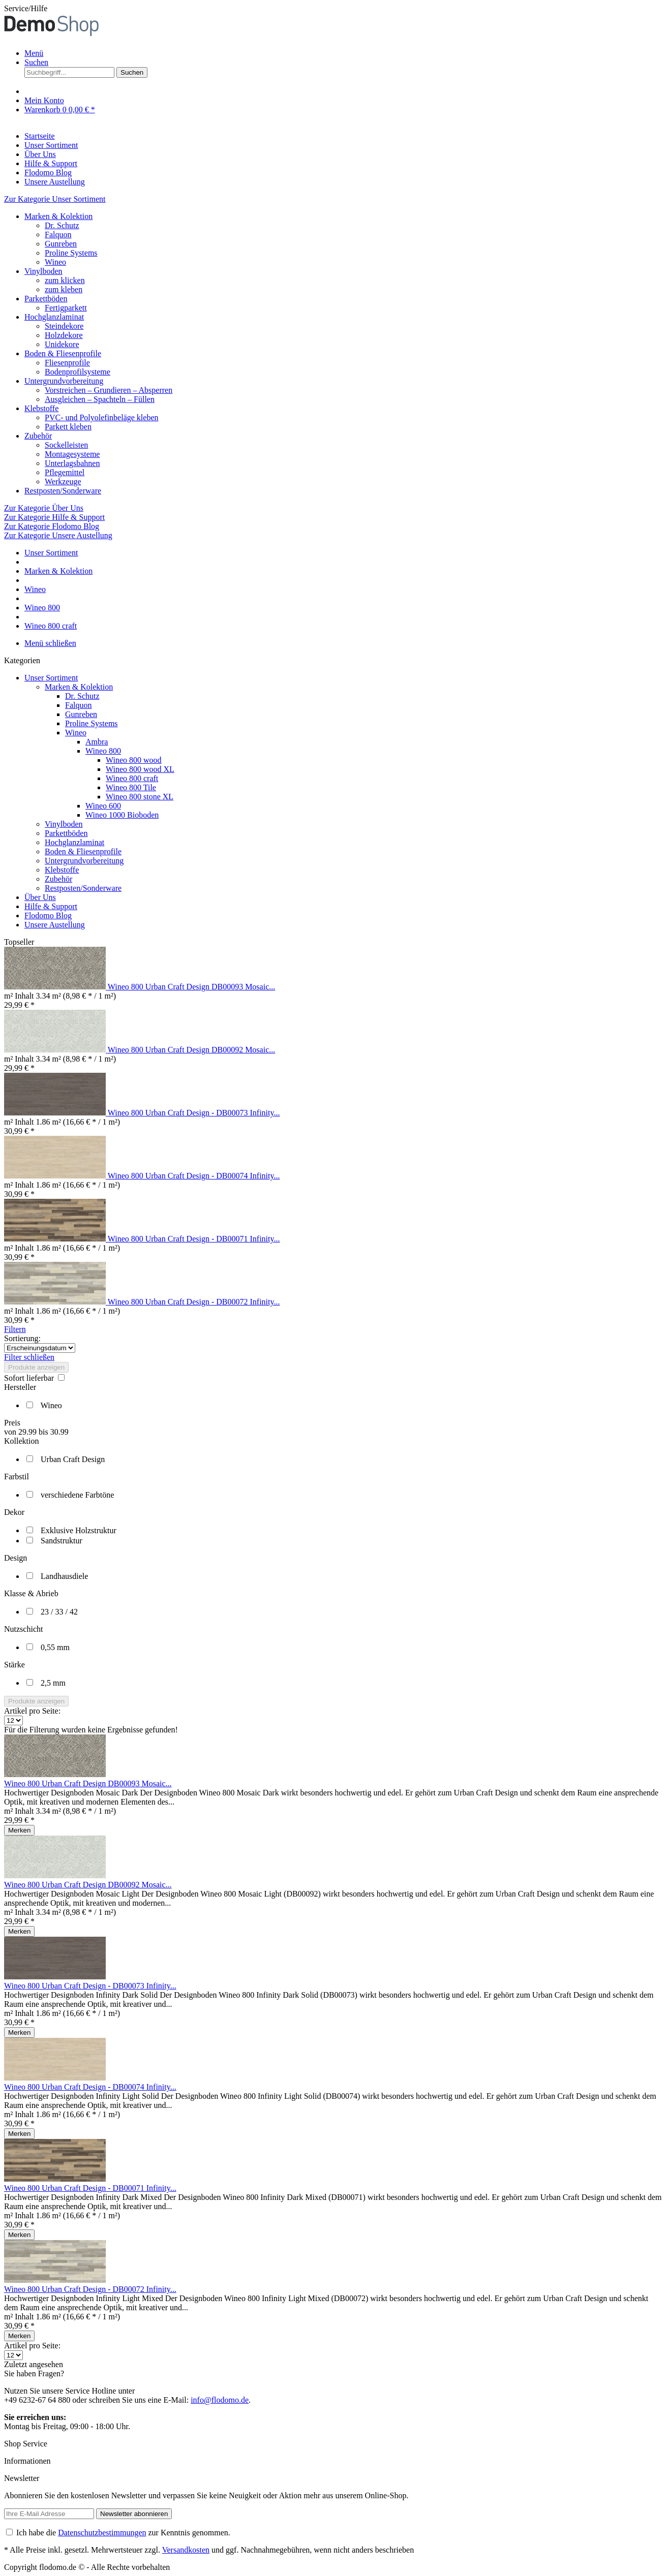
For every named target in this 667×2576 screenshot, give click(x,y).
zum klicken (65, 280)
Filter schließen (29, 1357)
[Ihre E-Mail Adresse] (49, 2513)
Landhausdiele (64, 1576)
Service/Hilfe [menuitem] (25, 8)
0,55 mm (55, 1647)
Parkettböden (45, 298)
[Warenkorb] (59, 109)
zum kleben (63, 289)
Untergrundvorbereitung (63, 381)
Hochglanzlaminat (54, 317)
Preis (12, 1422)
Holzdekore (64, 335)
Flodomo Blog (48, 915)
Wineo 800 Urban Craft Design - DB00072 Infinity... (194, 1301)
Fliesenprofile (67, 362)
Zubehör (38, 435)
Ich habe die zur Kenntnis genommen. (123, 2532)
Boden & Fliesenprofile (62, 353)
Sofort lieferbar (30, 1378)
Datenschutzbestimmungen (102, 2532)
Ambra (96, 741)
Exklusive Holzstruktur (78, 1530)
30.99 (59, 1431)
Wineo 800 (103, 751)
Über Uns (40, 897)
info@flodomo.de (220, 2400)
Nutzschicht (23, 1629)
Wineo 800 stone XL (139, 796)
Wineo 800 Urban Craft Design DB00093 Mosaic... (192, 986)
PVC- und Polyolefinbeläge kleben (102, 417)
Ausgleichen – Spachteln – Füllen (100, 399)
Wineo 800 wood (134, 760)
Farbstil (16, 1476)
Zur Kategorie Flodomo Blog (51, 526)
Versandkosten (185, 2550)
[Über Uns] (40, 154)
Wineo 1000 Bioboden (122, 815)
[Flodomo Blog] (48, 172)
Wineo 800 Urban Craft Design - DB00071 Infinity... (194, 1238)
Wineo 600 (103, 805)
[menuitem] (343, 53)
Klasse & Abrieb (31, 1593)
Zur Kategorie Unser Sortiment (55, 199)
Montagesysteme (72, 454)
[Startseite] (39, 136)
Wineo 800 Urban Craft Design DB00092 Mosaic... (192, 1049)
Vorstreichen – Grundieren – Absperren (108, 390)
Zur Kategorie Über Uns (43, 508)
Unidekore (62, 344)
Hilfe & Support (50, 906)
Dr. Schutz (62, 225)
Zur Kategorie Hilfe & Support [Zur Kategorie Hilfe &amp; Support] (54, 517)
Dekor (14, 1512)
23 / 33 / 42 (59, 1611)
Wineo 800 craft (132, 778)
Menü (33, 53)
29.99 (28, 1431)
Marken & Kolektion (58, 216)
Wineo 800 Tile (131, 787)
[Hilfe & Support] (50, 163)
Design (15, 1558)
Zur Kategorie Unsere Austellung (58, 535)
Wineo (55, 262)
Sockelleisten (66, 445)
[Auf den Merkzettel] (19, 1830)
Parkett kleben (68, 426)
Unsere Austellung (54, 924)
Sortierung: (22, 1338)
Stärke (14, 1664)
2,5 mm (53, 1683)
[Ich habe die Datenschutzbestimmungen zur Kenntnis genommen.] (9, 2532)
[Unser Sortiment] (51, 145)
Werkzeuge (63, 481)
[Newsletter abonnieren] (134, 2513)
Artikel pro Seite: (32, 1710)
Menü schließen (50, 643)
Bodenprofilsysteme (77, 371)
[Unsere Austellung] (54, 181)
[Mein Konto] (44, 100)
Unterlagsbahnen (72, 463)
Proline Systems (71, 253)
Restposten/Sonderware (62, 490)
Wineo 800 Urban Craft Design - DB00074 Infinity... (194, 1175)
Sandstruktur (61, 1540)
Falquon (58, 234)
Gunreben (61, 243)
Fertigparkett (66, 307)
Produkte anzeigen (36, 1367)
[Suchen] (131, 72)
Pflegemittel (64, 472)
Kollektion (21, 1441)
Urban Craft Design (73, 1459)
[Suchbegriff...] (69, 72)
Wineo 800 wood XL (140, 769)
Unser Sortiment (51, 677)
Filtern (15, 1329)
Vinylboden (43, 271)
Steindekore (64, 326)
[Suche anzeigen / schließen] (36, 62)
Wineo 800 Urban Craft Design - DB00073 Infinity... (194, 1112)
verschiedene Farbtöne (77, 1495)
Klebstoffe (41, 408)
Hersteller (20, 1387)
